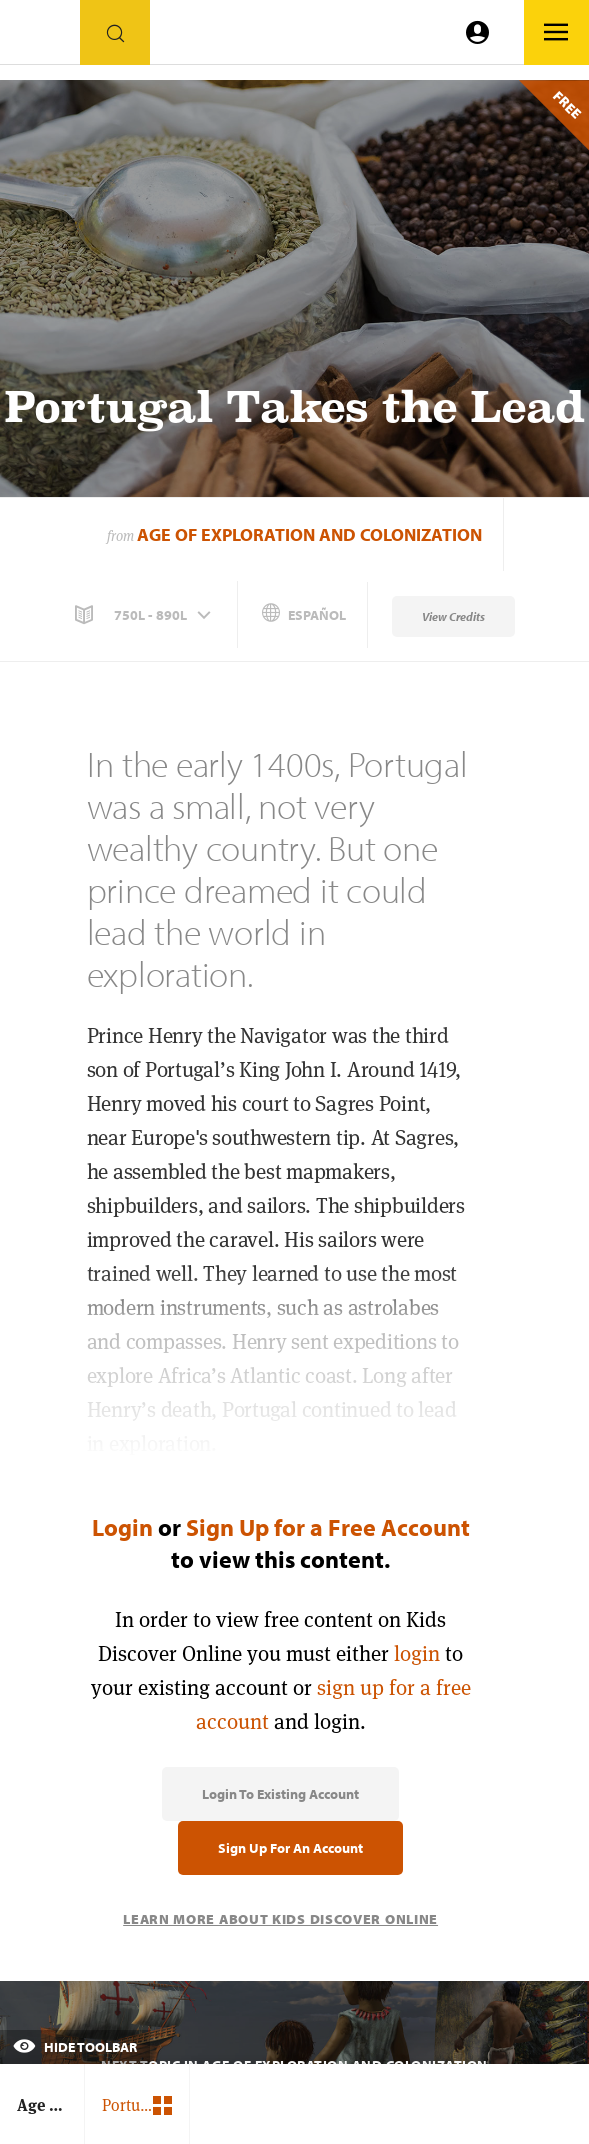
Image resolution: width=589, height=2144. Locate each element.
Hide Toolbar (75, 2047)
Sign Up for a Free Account (328, 1527)
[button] (145, 615)
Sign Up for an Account (290, 1848)
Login (122, 1527)
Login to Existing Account (280, 1794)
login (417, 1653)
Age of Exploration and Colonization (309, 534)
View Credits (453, 616)
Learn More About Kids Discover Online (280, 1919)
